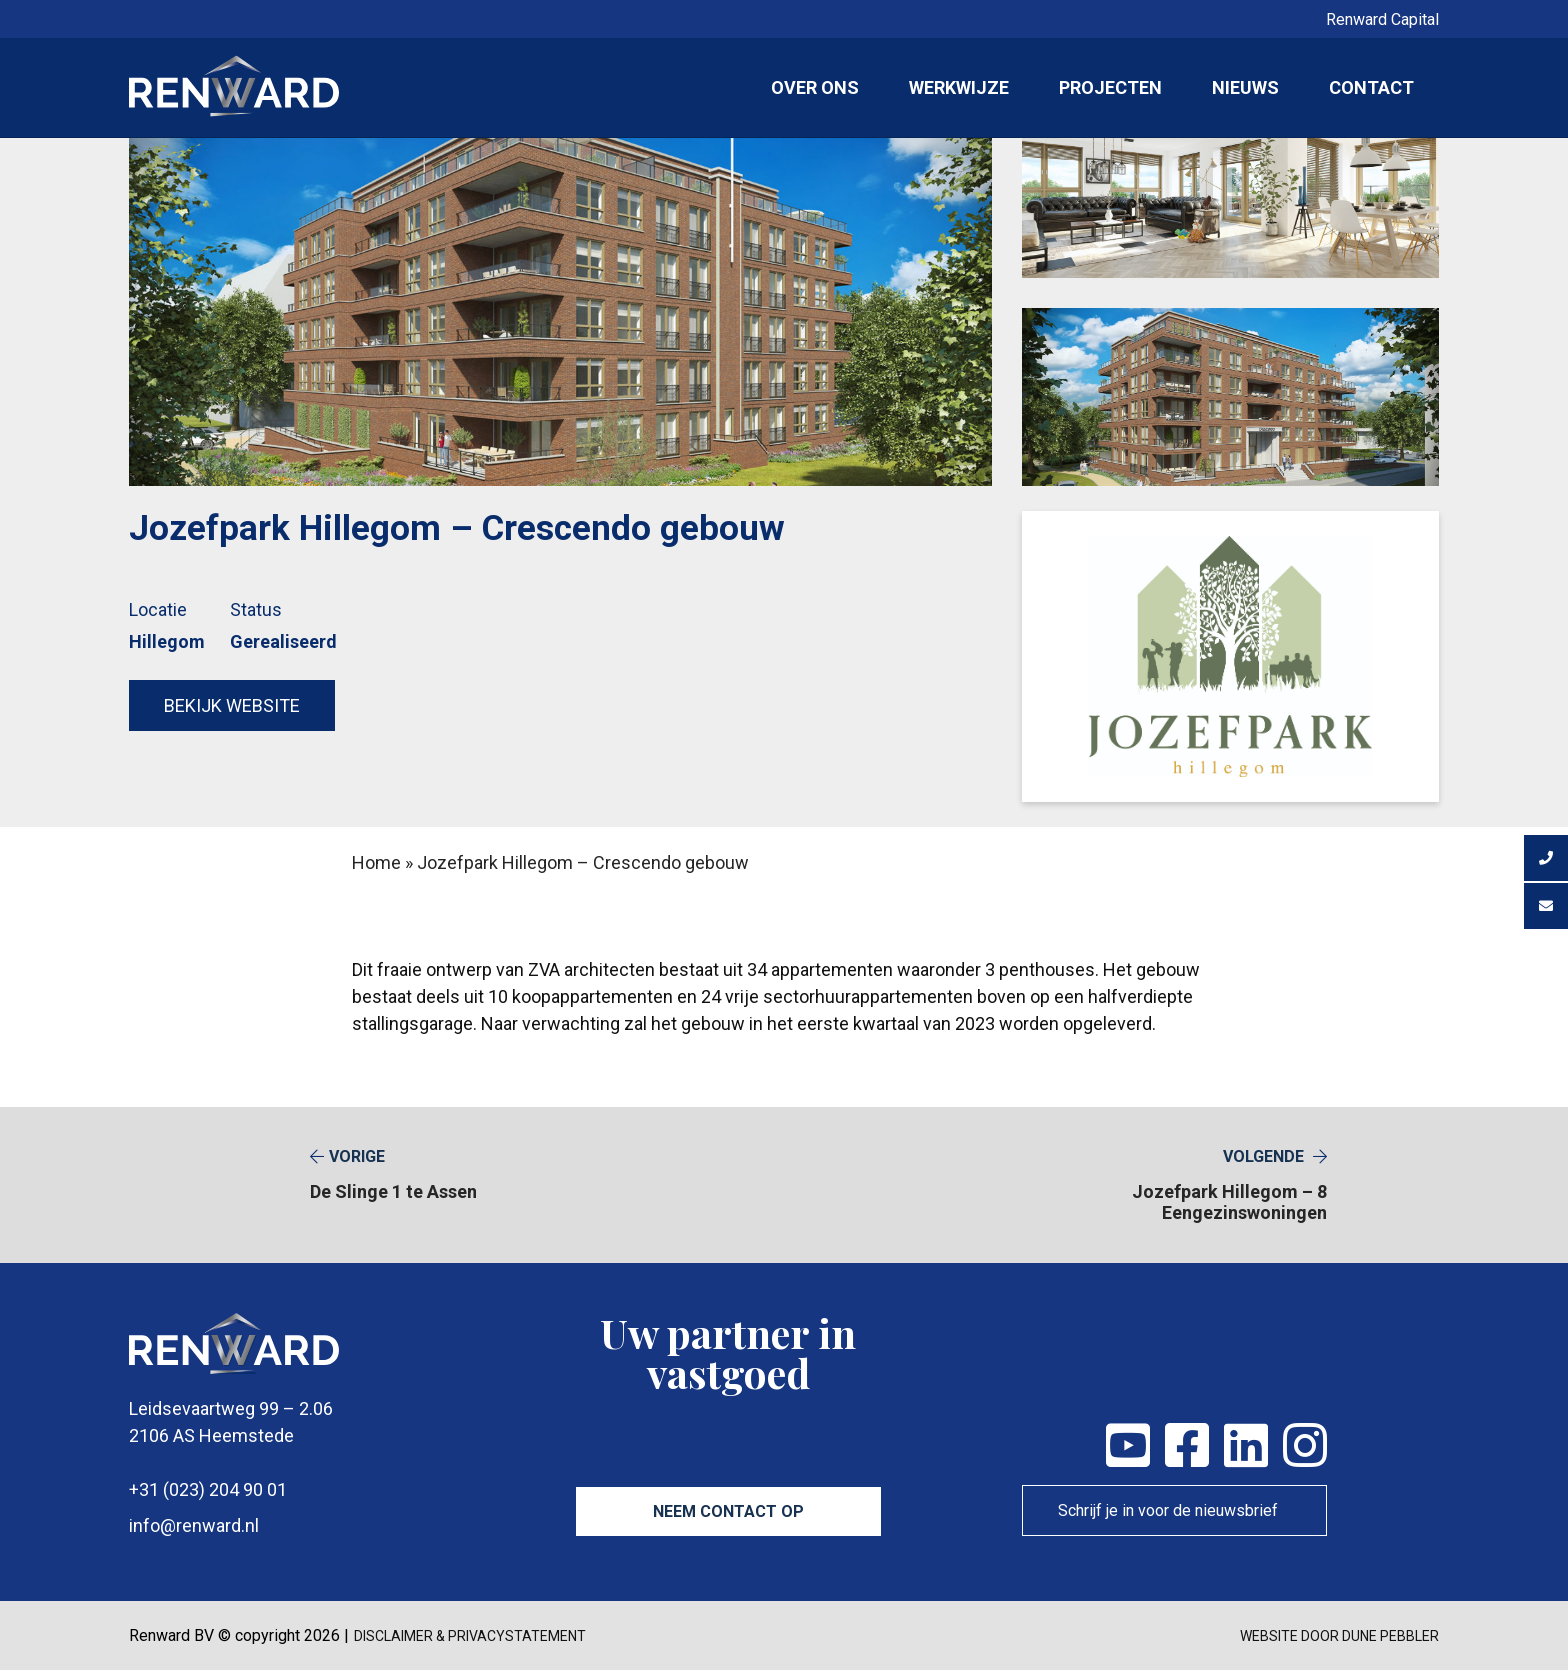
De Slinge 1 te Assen (393, 1174)
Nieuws (1245, 87)
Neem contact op (728, 1511)
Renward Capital (1382, 19)
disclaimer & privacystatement (470, 1636)
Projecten (1110, 87)
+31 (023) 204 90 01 (208, 1489)
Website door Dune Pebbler (1339, 1636)
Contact (1371, 87)
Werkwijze (959, 87)
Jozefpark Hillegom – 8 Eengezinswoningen (1174, 1185)
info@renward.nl (194, 1525)
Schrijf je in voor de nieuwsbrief (1168, 1510)
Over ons (815, 87)
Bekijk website (232, 705)
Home (376, 862)
